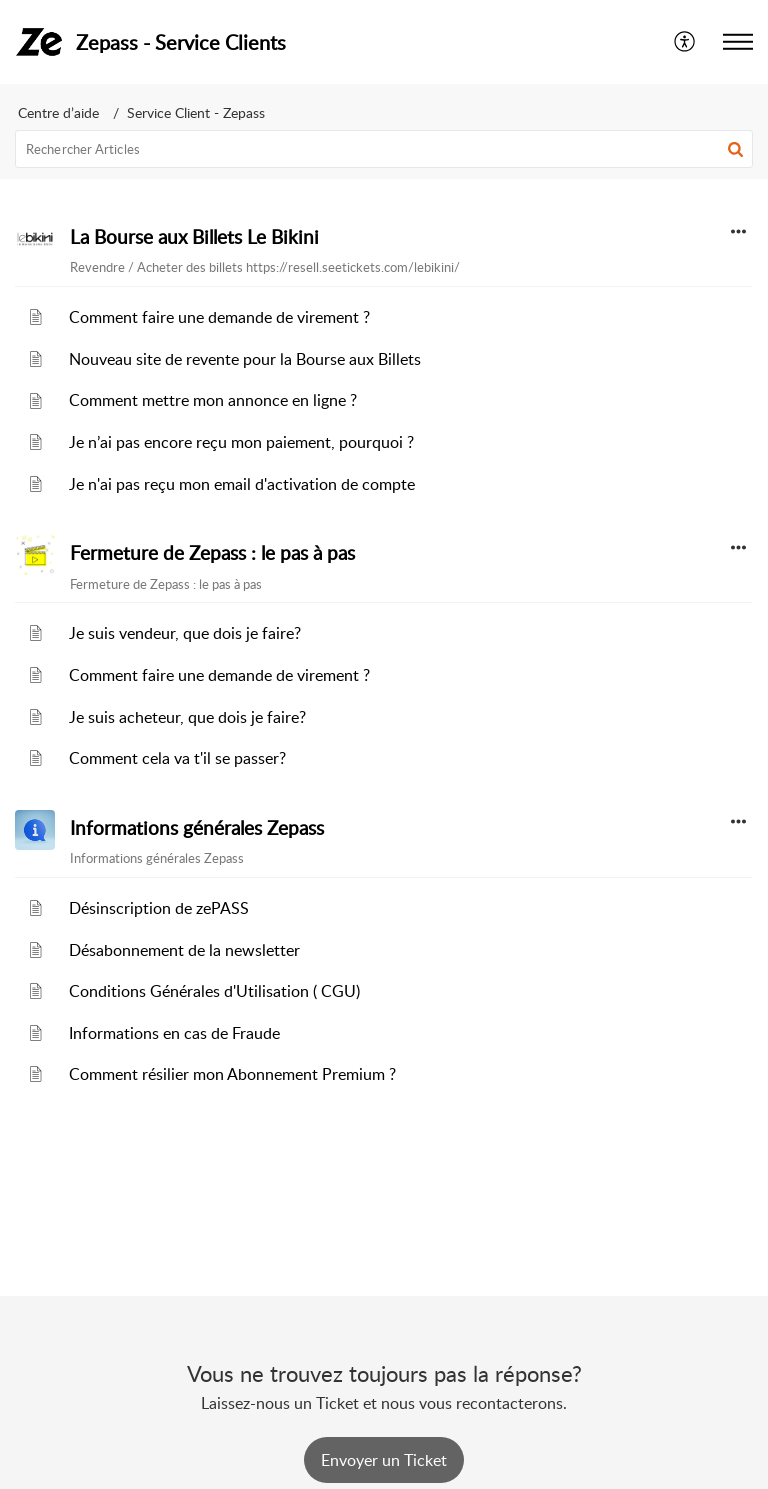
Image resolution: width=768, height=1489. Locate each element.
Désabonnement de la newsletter (184, 950)
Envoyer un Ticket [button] (384, 1460)
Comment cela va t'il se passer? (177, 758)
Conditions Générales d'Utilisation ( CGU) (214, 991)
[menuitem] (685, 42)
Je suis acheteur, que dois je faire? (187, 717)
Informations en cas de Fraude (174, 1033)
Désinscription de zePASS (159, 908)
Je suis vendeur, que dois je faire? (185, 633)
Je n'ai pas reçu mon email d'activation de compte (242, 484)
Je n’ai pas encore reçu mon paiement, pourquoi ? (241, 442)
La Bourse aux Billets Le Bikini (194, 237)
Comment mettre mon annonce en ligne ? (213, 400)
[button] (685, 42)
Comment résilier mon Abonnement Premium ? (232, 1074)
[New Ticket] (384, 1460)
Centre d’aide (58, 112)
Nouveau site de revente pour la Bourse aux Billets (245, 359)
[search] (384, 149)
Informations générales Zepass (197, 828)
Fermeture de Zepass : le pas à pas (212, 553)
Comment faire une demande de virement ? (219, 317)
